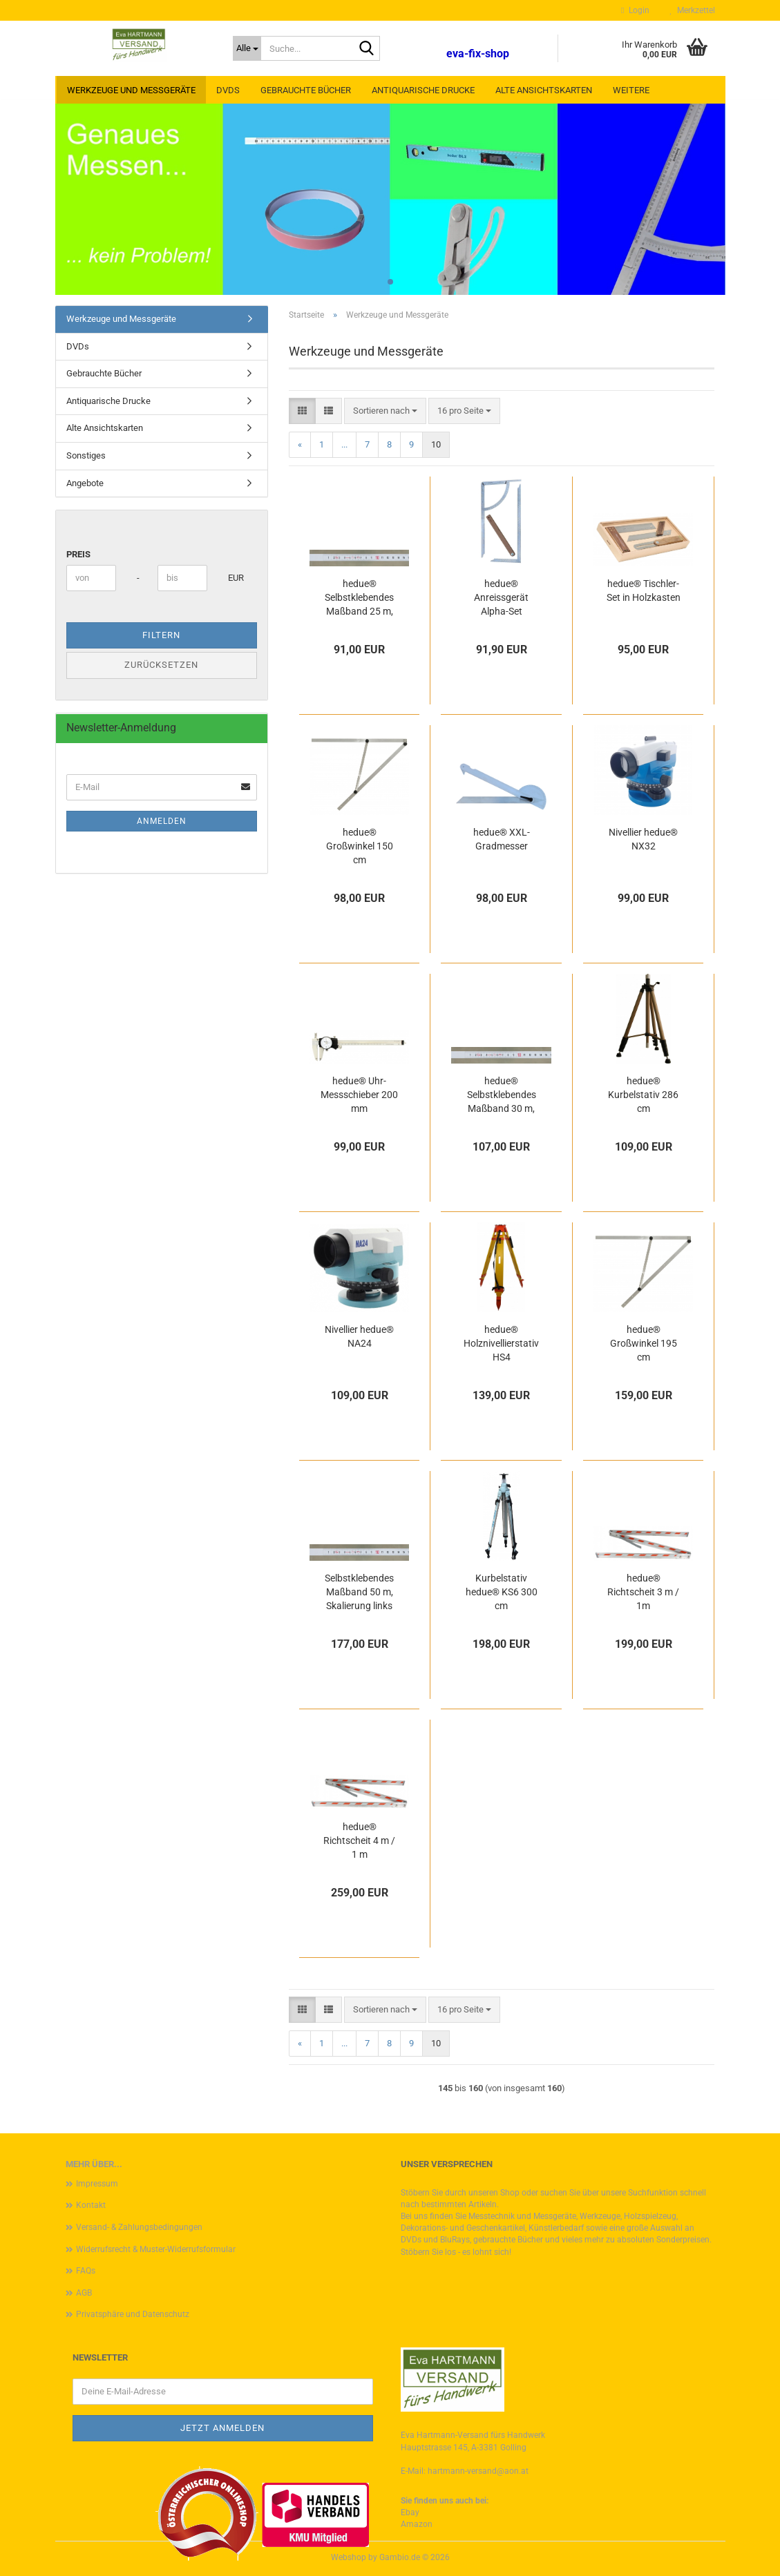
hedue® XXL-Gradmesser (501, 839)
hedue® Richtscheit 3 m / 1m (643, 1592)
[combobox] (385, 411)
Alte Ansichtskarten (543, 90)
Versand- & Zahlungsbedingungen (139, 2227)
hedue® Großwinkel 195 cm (643, 1343)
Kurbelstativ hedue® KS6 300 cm (502, 1592)
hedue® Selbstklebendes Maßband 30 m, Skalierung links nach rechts (501, 1095)
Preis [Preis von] (78, 554)
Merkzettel (692, 10)
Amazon (416, 2524)
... (344, 444)
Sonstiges (86, 455)
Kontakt (91, 2205)
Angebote (85, 483)
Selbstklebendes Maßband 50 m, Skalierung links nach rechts (359, 1593)
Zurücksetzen (161, 665)
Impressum (97, 2184)
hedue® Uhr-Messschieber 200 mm (359, 1094)
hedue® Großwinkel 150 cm (359, 846)
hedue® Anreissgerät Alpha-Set (501, 597)
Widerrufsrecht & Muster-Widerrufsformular (156, 2249)
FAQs (85, 2271)
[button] (302, 411)
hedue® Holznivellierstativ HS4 (501, 1343)
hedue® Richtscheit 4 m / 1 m (359, 1840)
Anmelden (162, 821)
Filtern (161, 635)
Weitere (631, 90)
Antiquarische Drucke (423, 90)
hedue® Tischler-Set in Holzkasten (644, 590)
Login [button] (635, 10)
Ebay (410, 2512)
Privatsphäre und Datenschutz (132, 2314)
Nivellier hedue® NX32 (643, 839)
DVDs (228, 90)
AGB (84, 2293)
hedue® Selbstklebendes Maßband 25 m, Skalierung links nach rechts (359, 598)
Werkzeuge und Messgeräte (131, 90)
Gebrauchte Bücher (305, 90)
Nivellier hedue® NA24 (359, 1336)
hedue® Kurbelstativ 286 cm (643, 1094)
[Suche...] (247, 48)
